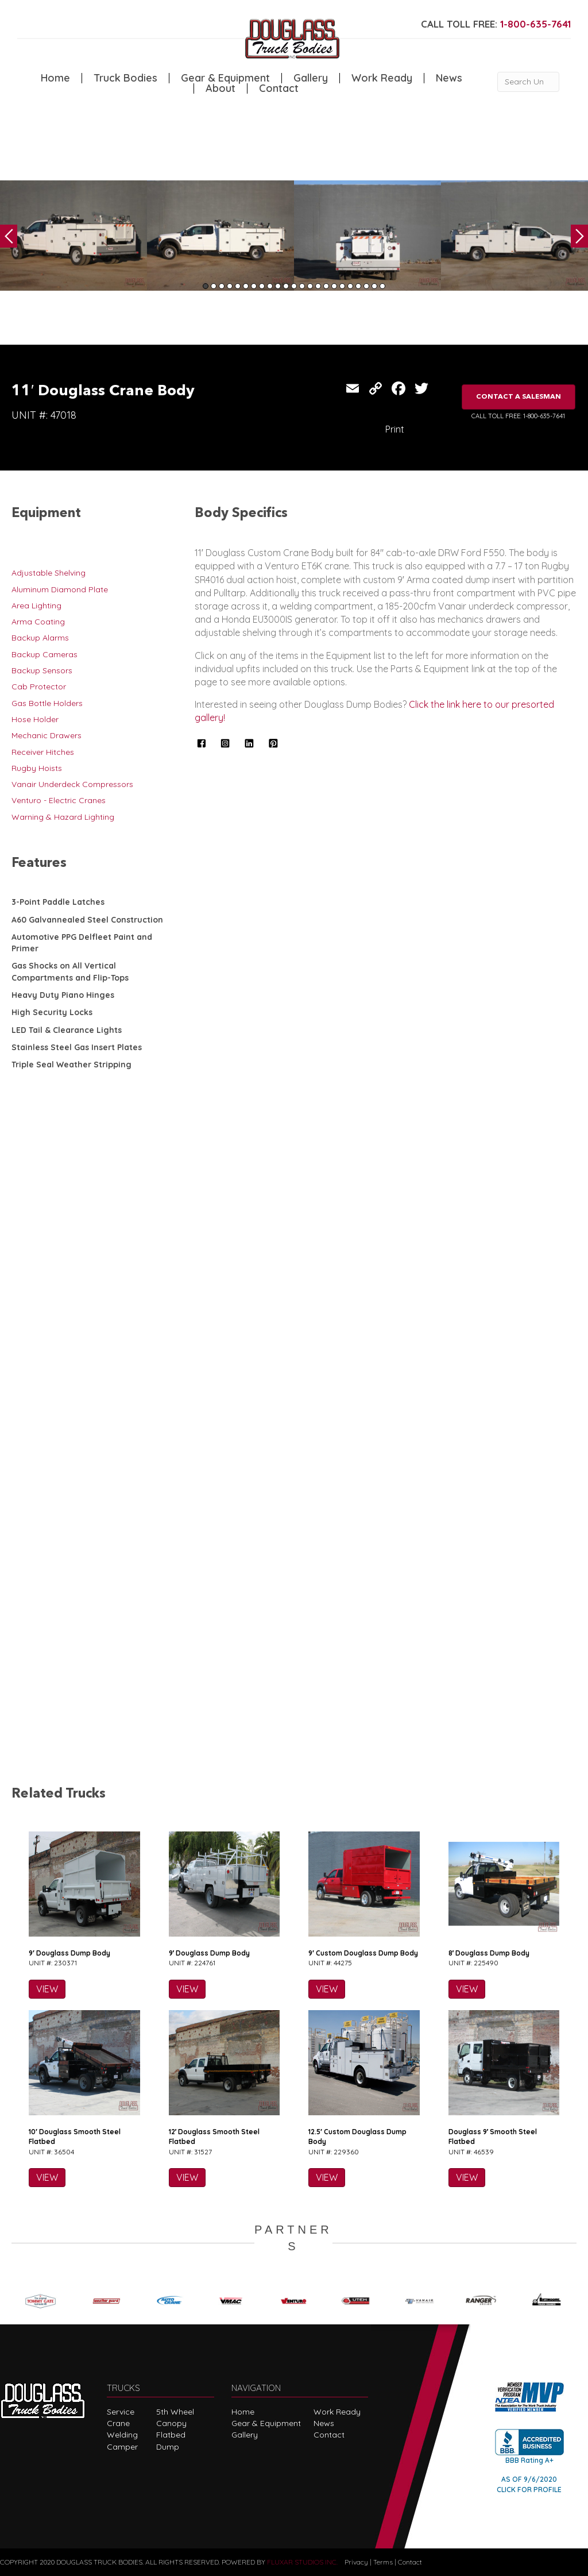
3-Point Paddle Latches (58, 902)
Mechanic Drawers (46, 735)
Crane (118, 2423)
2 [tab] (213, 286)
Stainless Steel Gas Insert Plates (76, 1047)
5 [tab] (238, 286)
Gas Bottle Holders (47, 703)
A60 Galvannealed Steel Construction (87, 920)
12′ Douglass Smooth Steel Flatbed (214, 2136)
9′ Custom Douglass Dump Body (363, 1953)
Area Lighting (36, 605)
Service (120, 2412)
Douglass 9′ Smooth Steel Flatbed (492, 2136)
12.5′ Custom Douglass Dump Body (357, 2136)
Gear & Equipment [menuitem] (225, 78)
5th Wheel (175, 2412)
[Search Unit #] (528, 82)
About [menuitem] (220, 88)
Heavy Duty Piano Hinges (62, 995)
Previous (8, 236)
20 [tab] (358, 286)
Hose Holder (35, 719)
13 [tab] (302, 286)
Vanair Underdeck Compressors (72, 784)
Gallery (244, 2435)
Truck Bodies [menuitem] (125, 78)
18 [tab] (342, 286)
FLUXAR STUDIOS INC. (302, 2562)
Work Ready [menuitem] (381, 78)
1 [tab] (205, 286)
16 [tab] (326, 286)
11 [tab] (286, 286)
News (324, 2423)
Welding (122, 2435)
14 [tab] (310, 286)
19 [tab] (350, 286)
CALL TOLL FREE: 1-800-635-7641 (518, 416)
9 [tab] (270, 286)
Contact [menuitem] (279, 88)
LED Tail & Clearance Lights (66, 1030)
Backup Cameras (44, 654)
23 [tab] (382, 286)
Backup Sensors (41, 670)
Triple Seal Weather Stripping (71, 1064)
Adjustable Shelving (48, 573)
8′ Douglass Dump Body (489, 1953)
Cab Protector (38, 686)
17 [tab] (334, 286)
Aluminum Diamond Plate (59, 589)
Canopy (171, 2423)
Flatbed (170, 2435)
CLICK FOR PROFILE (529, 2489)
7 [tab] (254, 286)
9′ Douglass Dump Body (69, 1953)
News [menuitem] (449, 78)
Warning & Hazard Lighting (62, 817)
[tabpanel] (73, 235)
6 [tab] (246, 286)
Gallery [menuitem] (310, 78)
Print (394, 429)
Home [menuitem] (55, 78)
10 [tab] (278, 286)
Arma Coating (38, 621)
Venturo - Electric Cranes (58, 800)
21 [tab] (366, 286)
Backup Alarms (40, 638)
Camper (122, 2447)
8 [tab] (262, 286)
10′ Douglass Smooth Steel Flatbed (75, 2136)
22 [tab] (374, 286)
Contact (329, 2435)
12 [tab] (294, 286)
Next (579, 236)
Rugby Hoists (36, 768)
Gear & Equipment (266, 2423)
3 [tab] (222, 286)
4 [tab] (230, 286)
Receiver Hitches (42, 752)
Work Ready (337, 2412)
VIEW (47, 1989)
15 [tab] (318, 286)
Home (242, 2412)
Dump (167, 2447)
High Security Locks (51, 1012)
